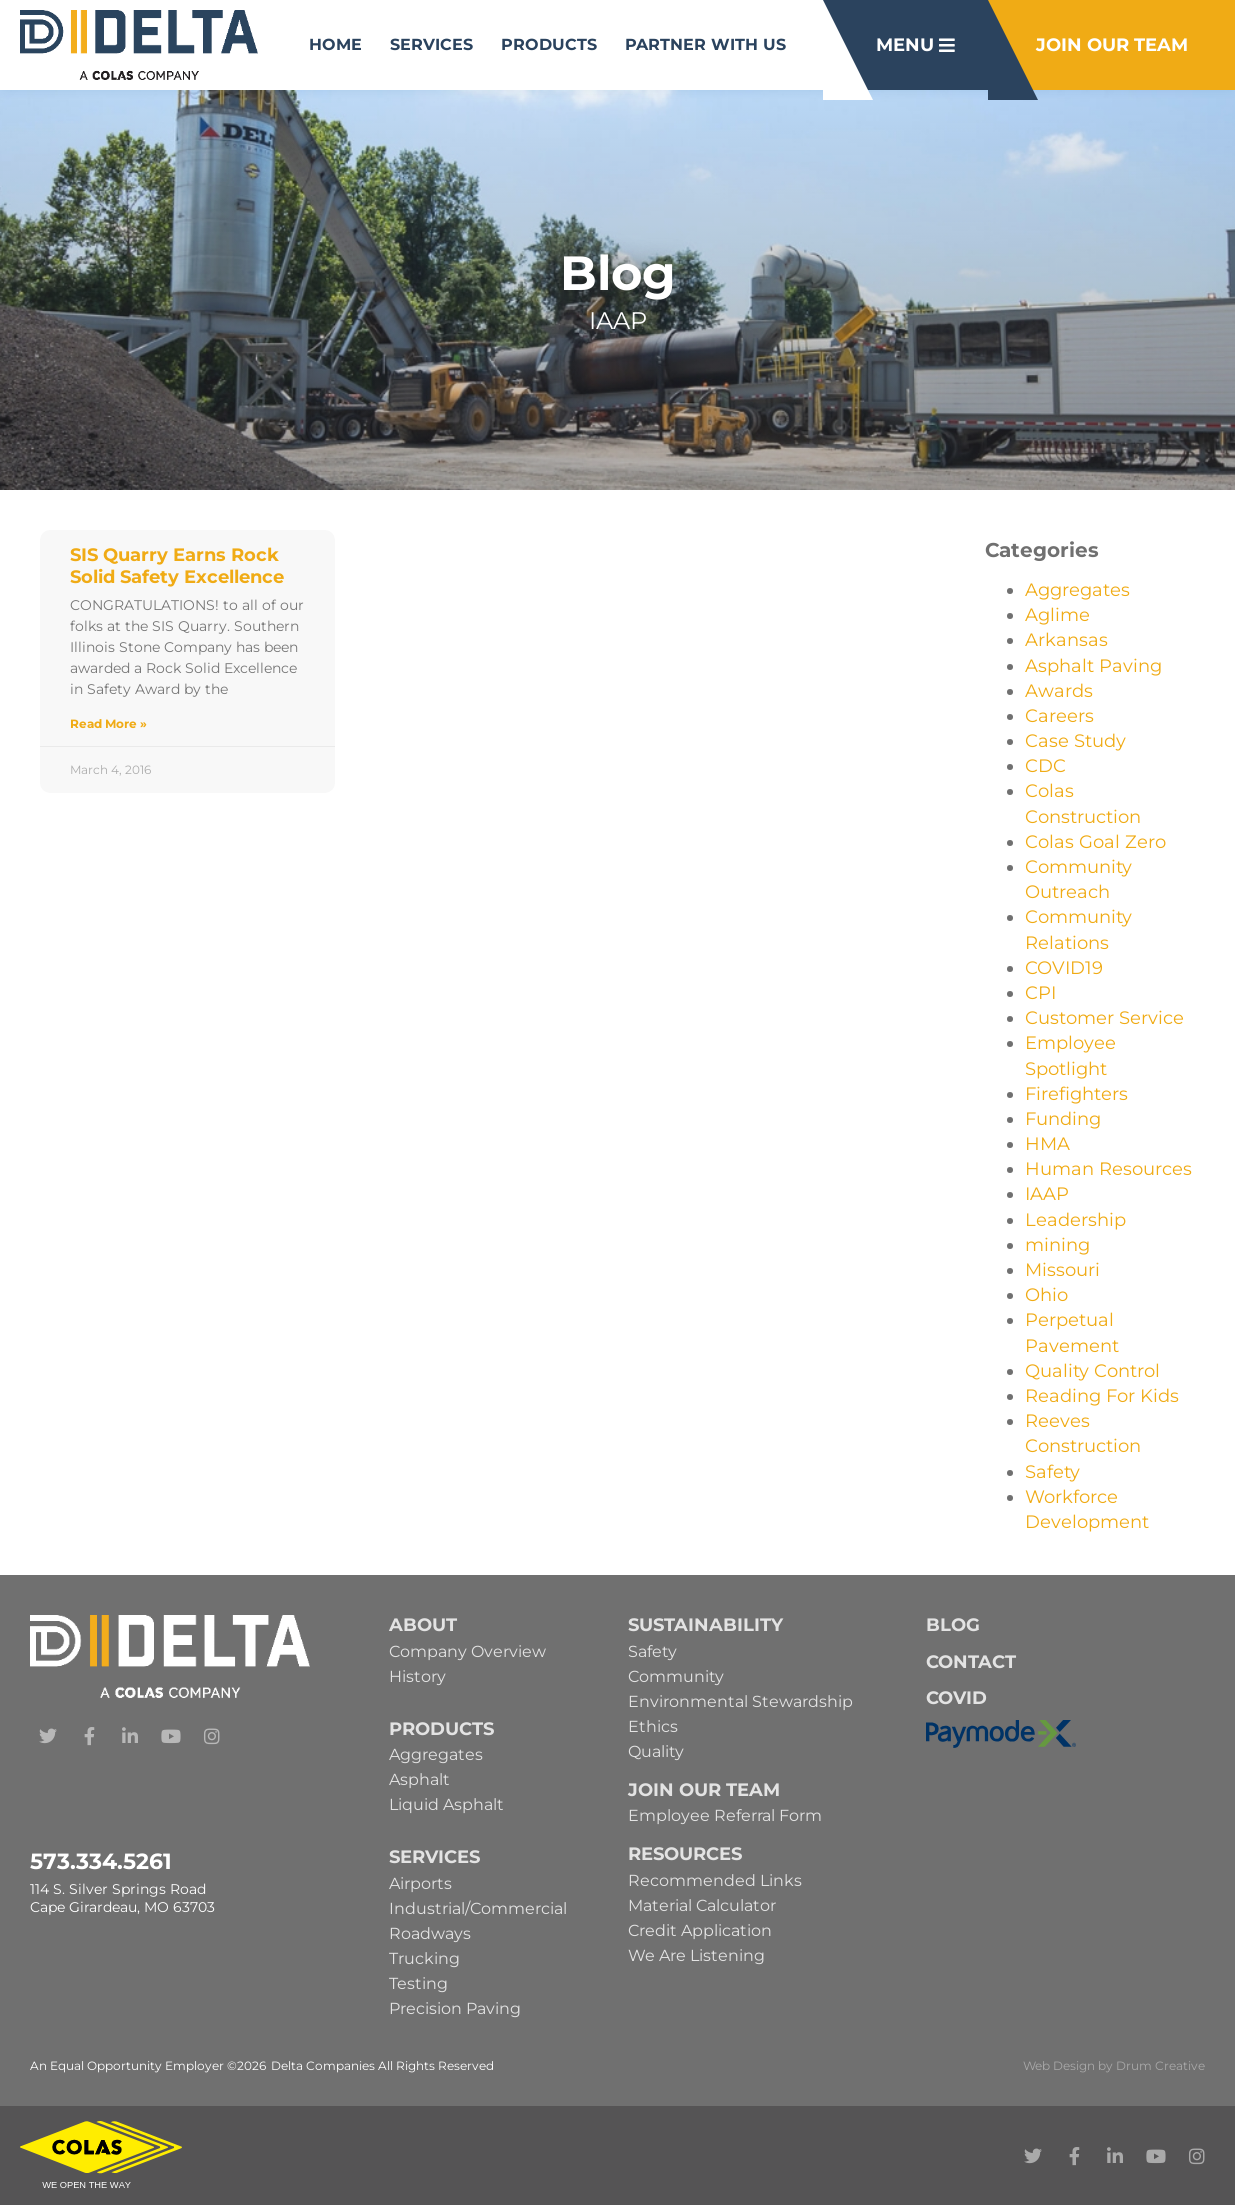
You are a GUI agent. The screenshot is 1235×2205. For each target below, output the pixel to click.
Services (431, 44)
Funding (1063, 1119)
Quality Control (1092, 1371)
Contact (971, 1662)
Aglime (1057, 615)
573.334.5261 (101, 1861)
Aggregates (1077, 590)
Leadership (1075, 1220)
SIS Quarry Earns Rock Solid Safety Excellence (177, 566)
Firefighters (1076, 1094)
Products (549, 44)
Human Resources (1108, 1169)
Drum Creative (1160, 2065)
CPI (1040, 993)
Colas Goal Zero (1095, 842)
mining (1057, 1245)
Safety (1052, 1472)
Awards (1059, 691)
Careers (1059, 716)
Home (335, 44)
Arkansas (1066, 640)
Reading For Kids (1102, 1396)
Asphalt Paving (1093, 666)
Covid (956, 1698)
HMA (1047, 1144)
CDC (1045, 766)
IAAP (1047, 1194)
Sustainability (705, 1625)
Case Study (1075, 741)
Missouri (1062, 1270)
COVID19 (1064, 968)
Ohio (1046, 1295)
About (423, 1625)
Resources (685, 1854)
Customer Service (1104, 1018)
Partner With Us (705, 44)
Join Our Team (704, 1790)
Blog (953, 1625)
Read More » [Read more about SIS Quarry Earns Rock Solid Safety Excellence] (108, 723)
